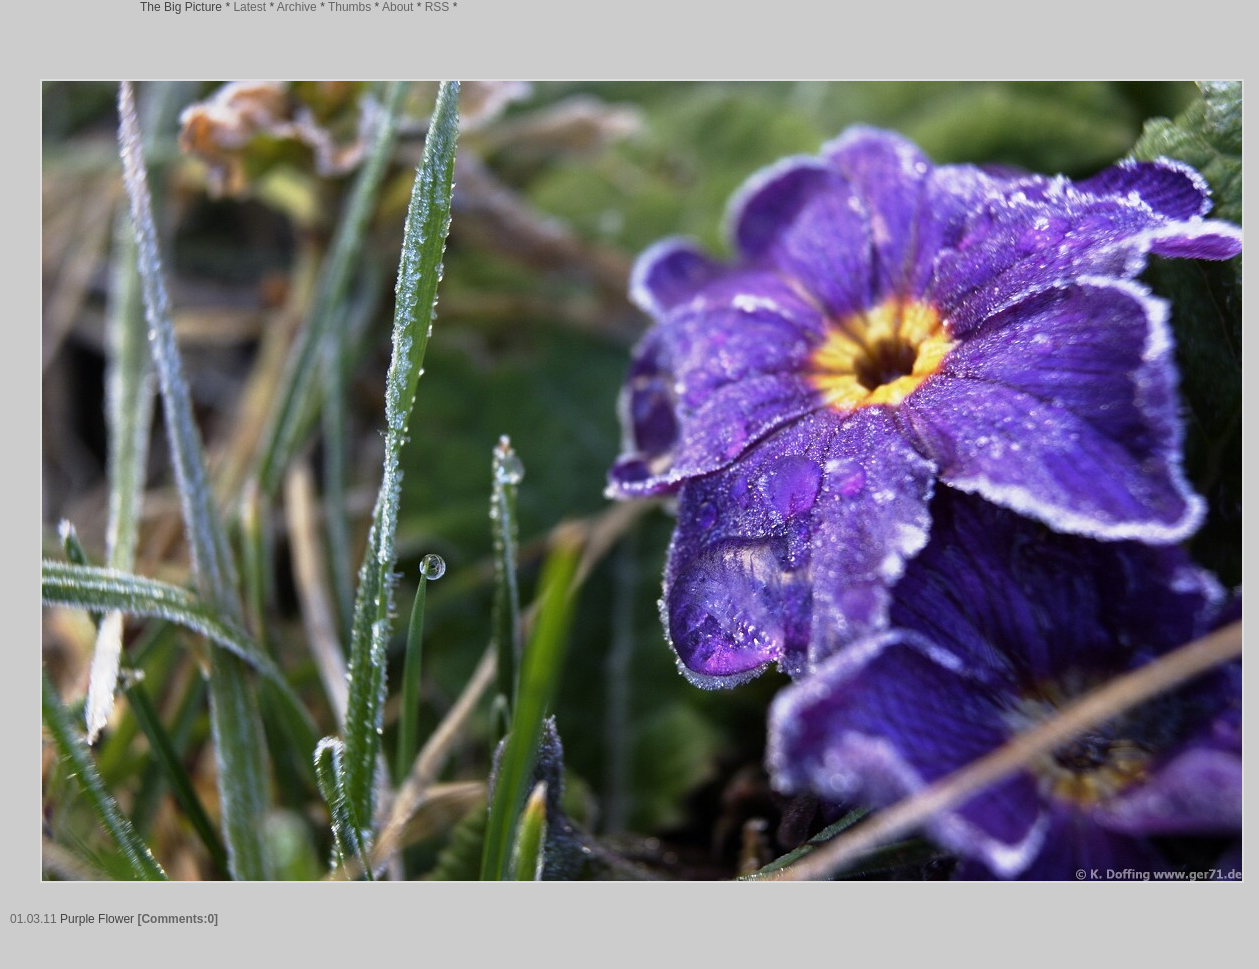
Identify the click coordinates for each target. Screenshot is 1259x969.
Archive (297, 7)
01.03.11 (33, 919)
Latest (249, 7)
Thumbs (349, 7)
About (397, 7)
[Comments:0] (177, 919)
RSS (437, 7)
